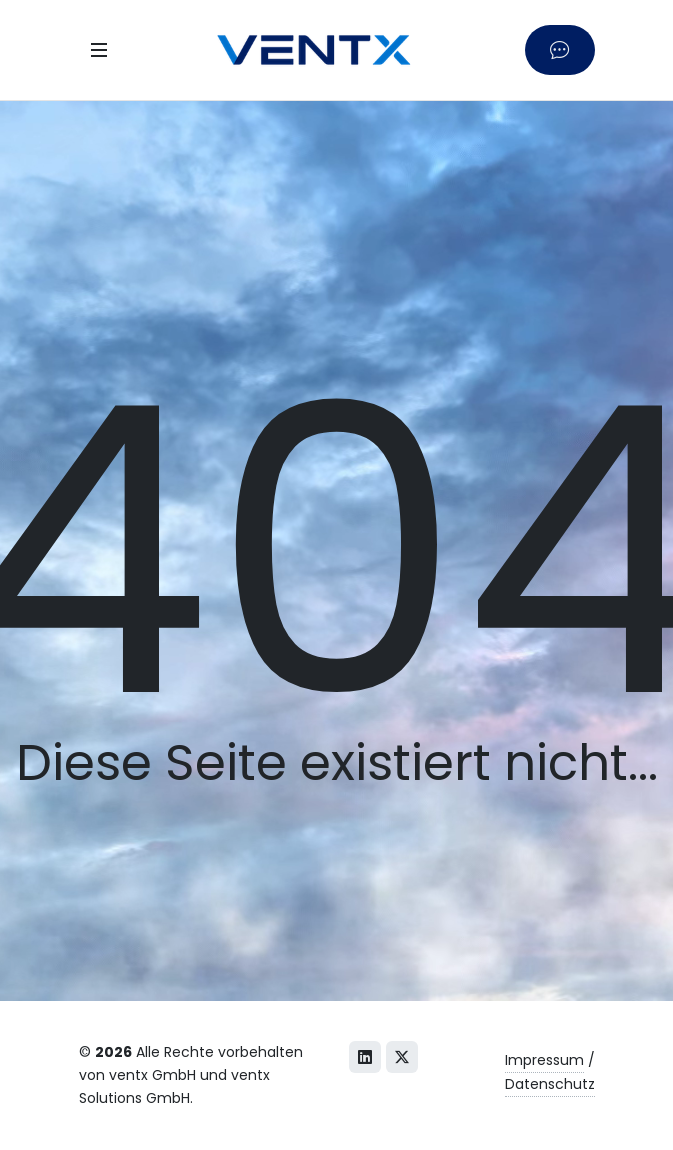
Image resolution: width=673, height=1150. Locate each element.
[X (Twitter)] (402, 1057)
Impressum (544, 1060)
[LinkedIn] (365, 1057)
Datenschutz (550, 1084)
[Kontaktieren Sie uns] (559, 49)
